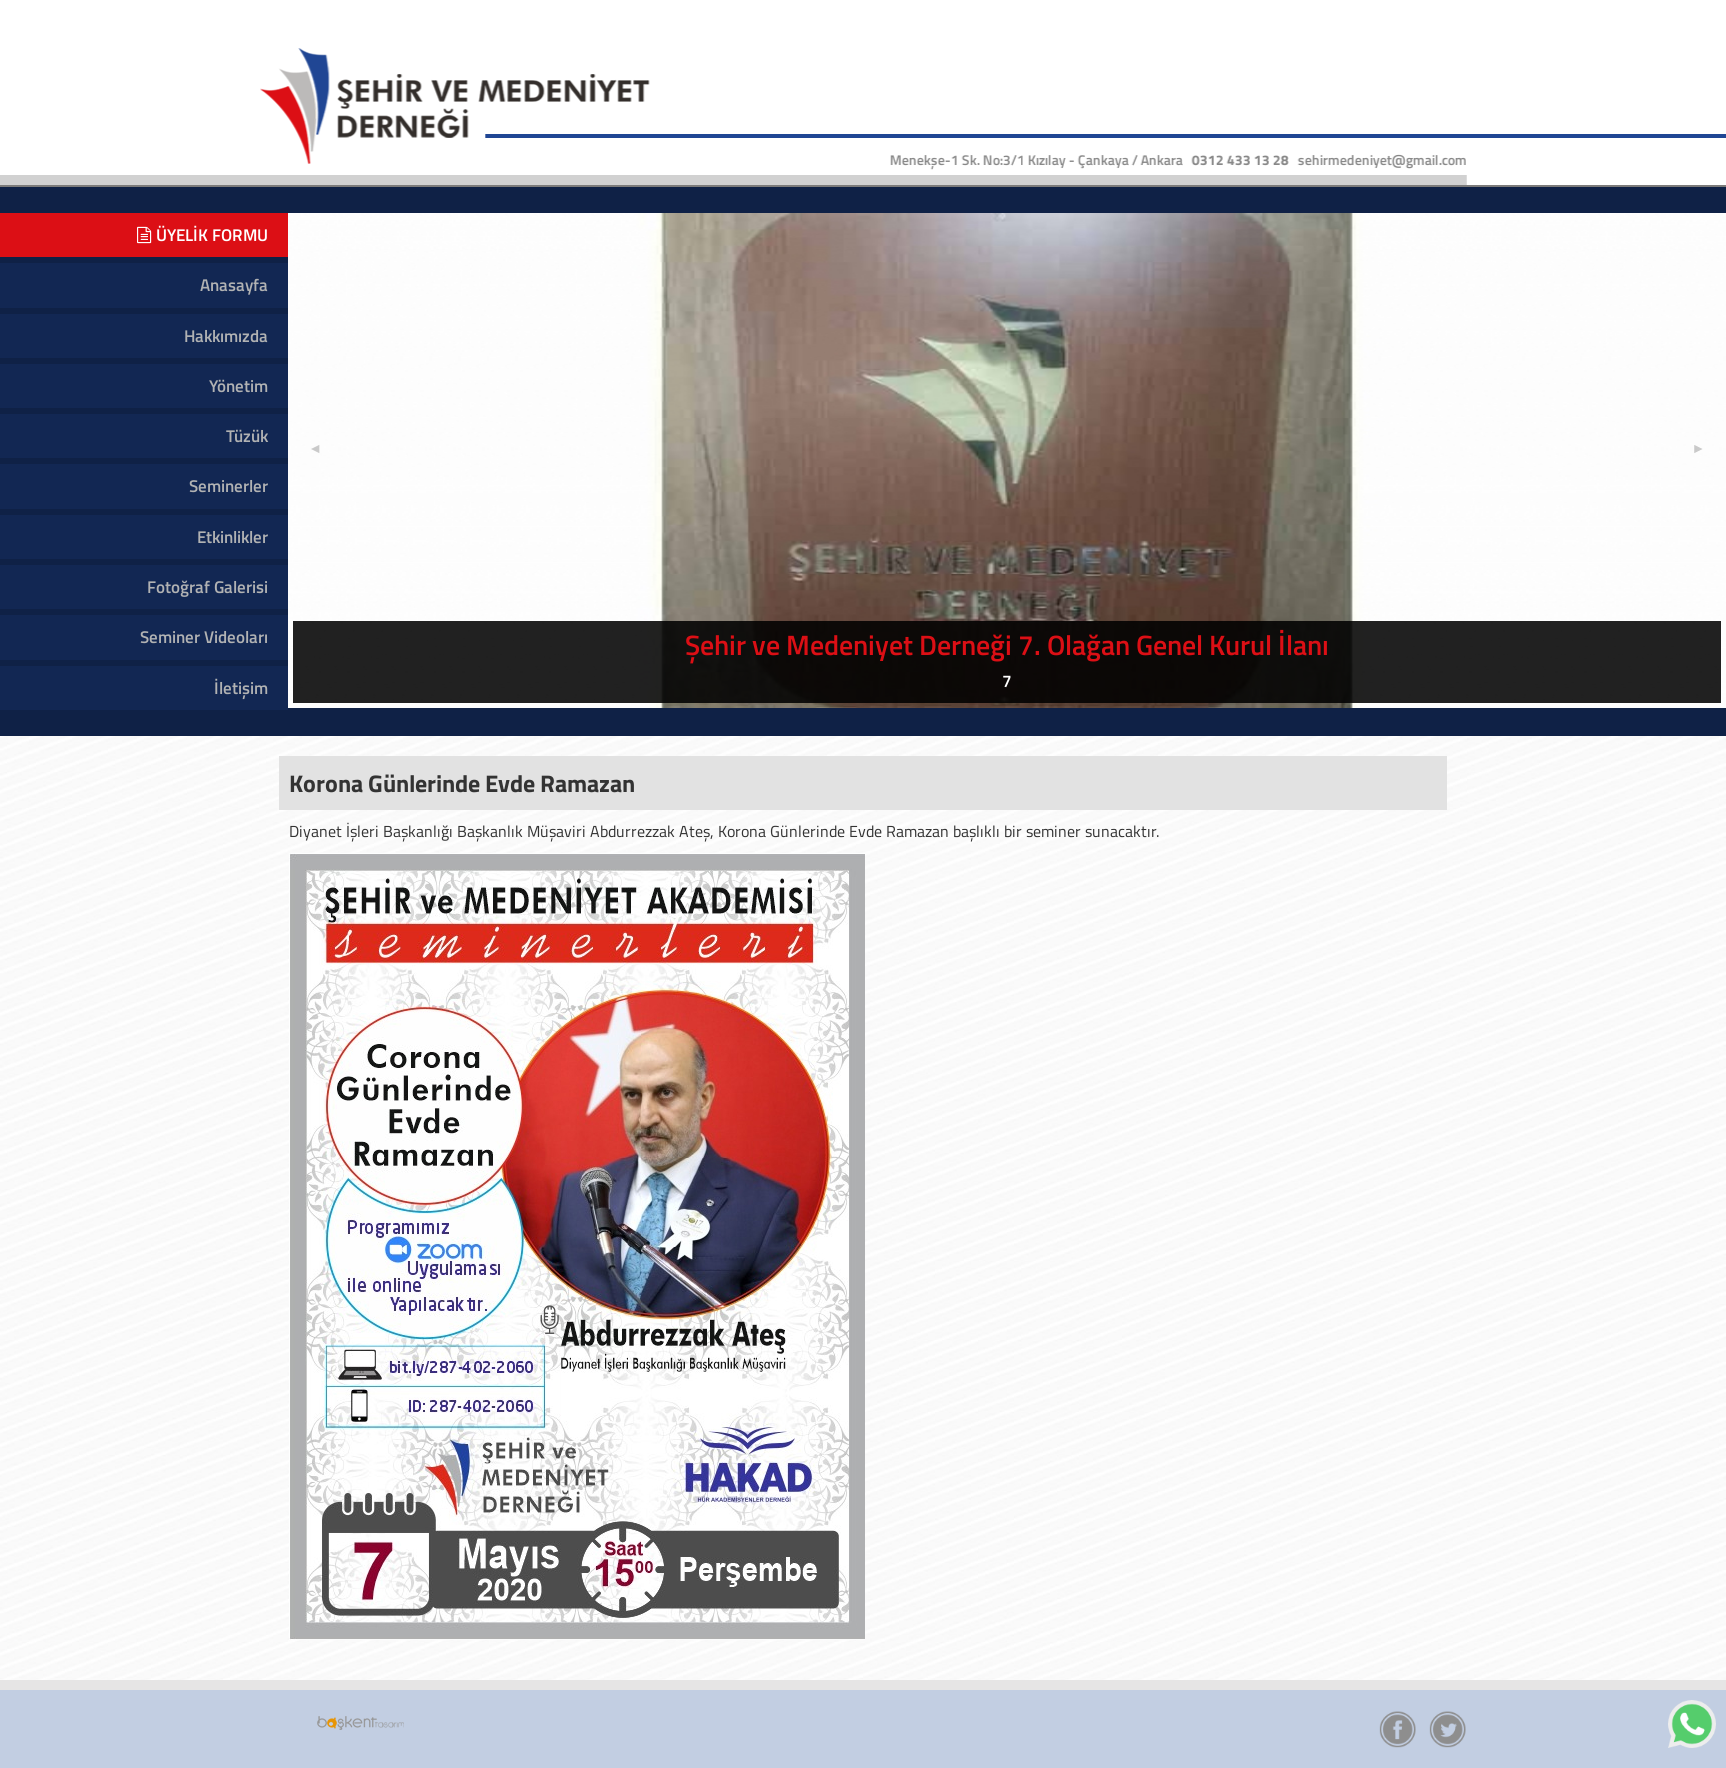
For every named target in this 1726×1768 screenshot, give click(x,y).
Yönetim (238, 386)
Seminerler (228, 486)
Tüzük (247, 436)
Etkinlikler (232, 537)
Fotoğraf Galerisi (207, 587)
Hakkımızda (226, 336)
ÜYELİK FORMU (202, 235)
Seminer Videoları (204, 637)
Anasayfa (234, 285)
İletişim (241, 688)
